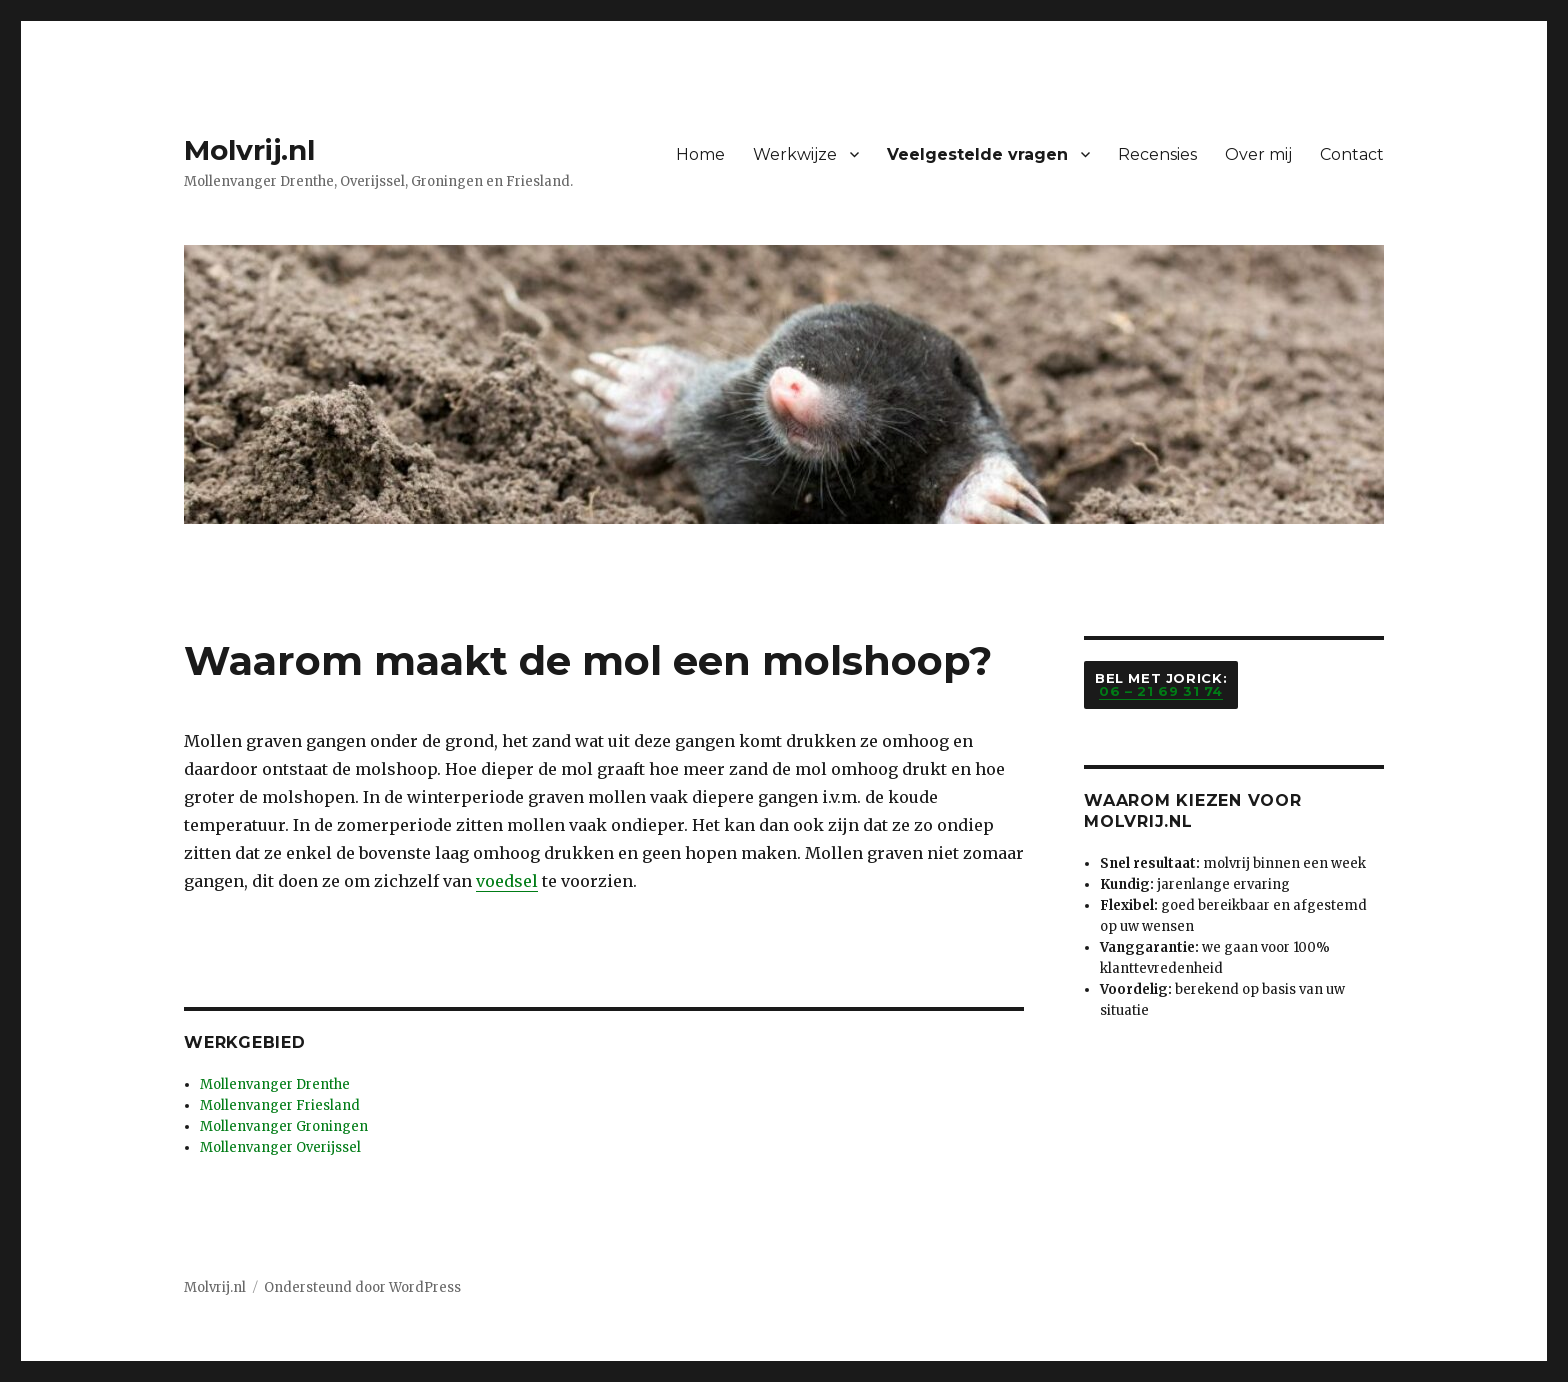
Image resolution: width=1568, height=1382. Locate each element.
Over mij (1258, 154)
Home (700, 154)
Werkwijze (795, 154)
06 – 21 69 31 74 (1161, 691)
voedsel (507, 881)
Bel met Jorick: (1161, 684)
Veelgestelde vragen (977, 154)
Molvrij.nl (249, 150)
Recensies (1157, 154)
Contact (1352, 154)
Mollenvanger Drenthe (275, 1084)
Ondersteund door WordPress (362, 1287)
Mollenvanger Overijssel (280, 1147)
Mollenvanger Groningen (284, 1126)
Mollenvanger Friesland (280, 1105)
